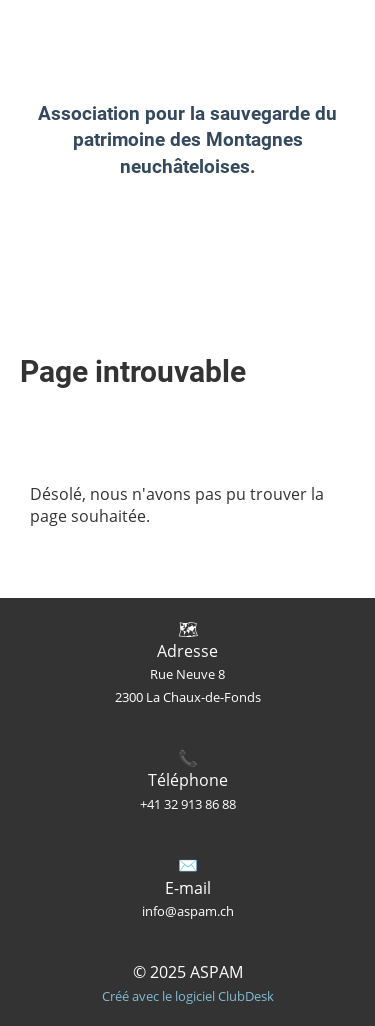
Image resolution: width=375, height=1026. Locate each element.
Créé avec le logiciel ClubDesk (188, 996)
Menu (303, 28)
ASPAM (43, 28)
